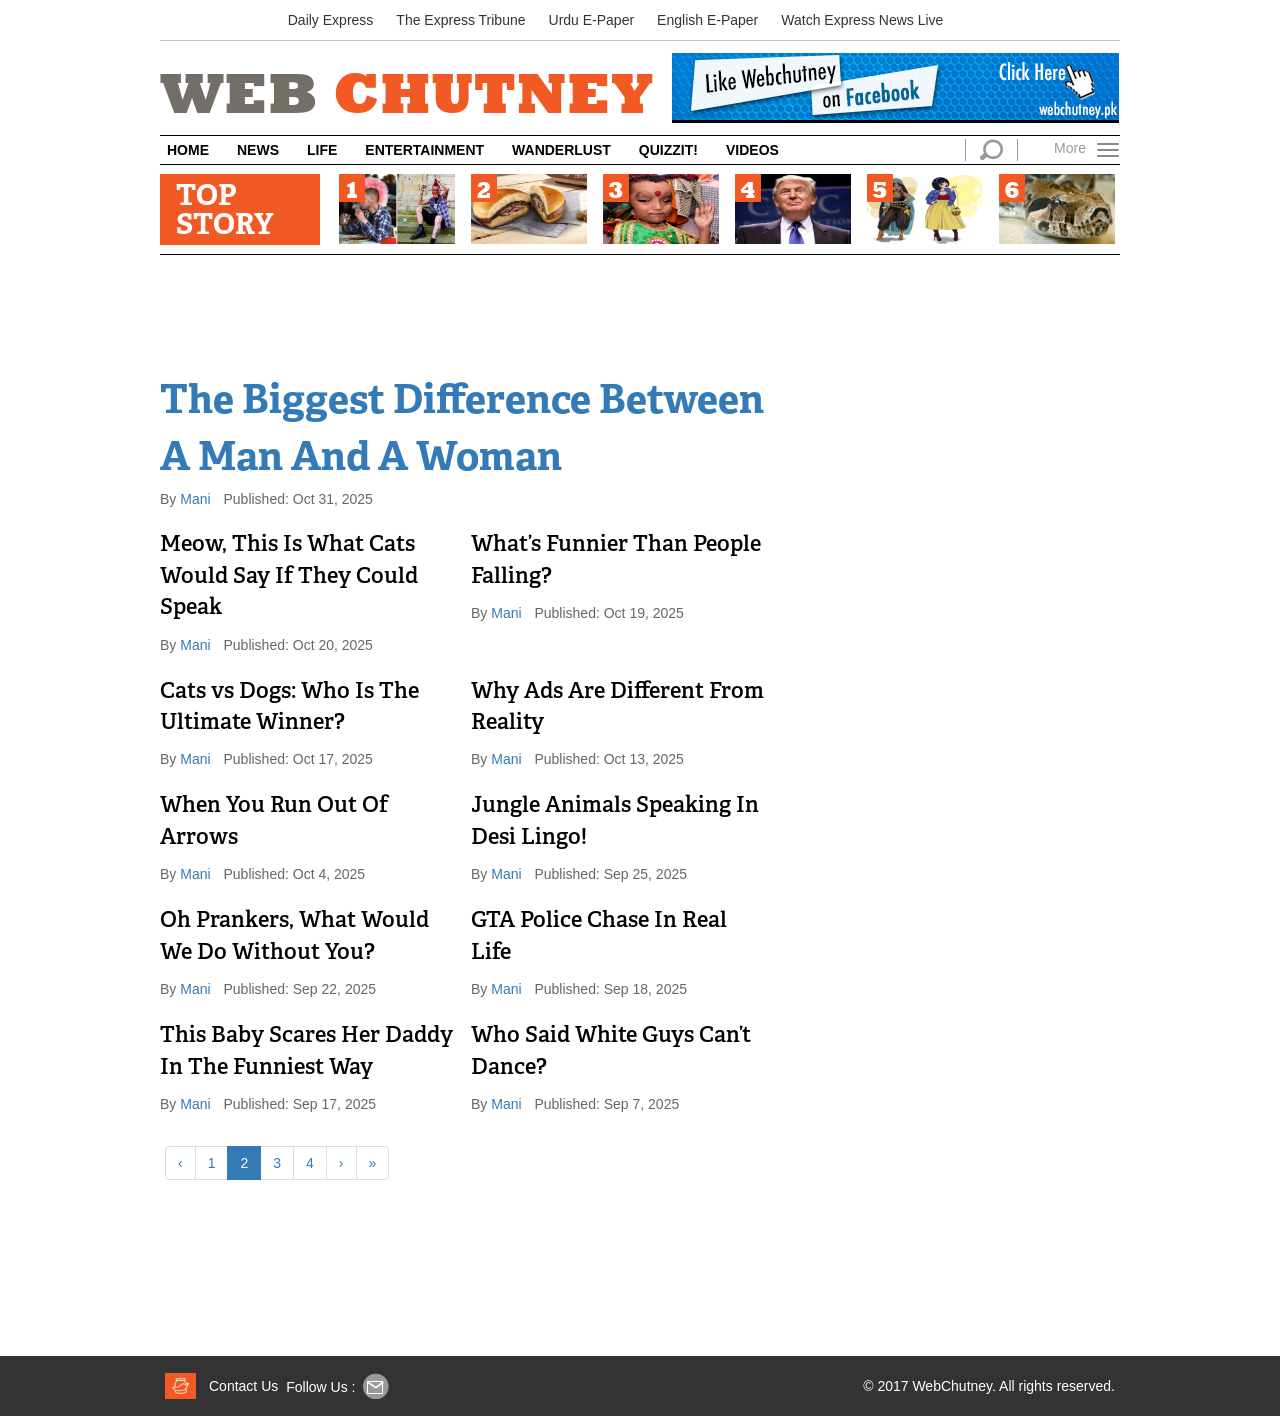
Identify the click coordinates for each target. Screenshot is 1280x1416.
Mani (197, 499)
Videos (752, 150)
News (258, 150)
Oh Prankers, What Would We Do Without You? (294, 937)
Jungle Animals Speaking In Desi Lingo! (615, 822)
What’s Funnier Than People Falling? (616, 561)
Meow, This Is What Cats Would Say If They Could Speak (289, 577)
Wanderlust (561, 150)
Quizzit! (668, 150)
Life (322, 150)
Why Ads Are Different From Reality (617, 708)
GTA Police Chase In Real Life (599, 937)
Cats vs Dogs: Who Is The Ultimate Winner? (289, 708)
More (1070, 147)
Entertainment (424, 150)
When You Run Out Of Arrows (274, 822)
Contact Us (243, 1386)
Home (188, 150)
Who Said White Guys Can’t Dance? (611, 1052)
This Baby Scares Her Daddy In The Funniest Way (306, 1052)
